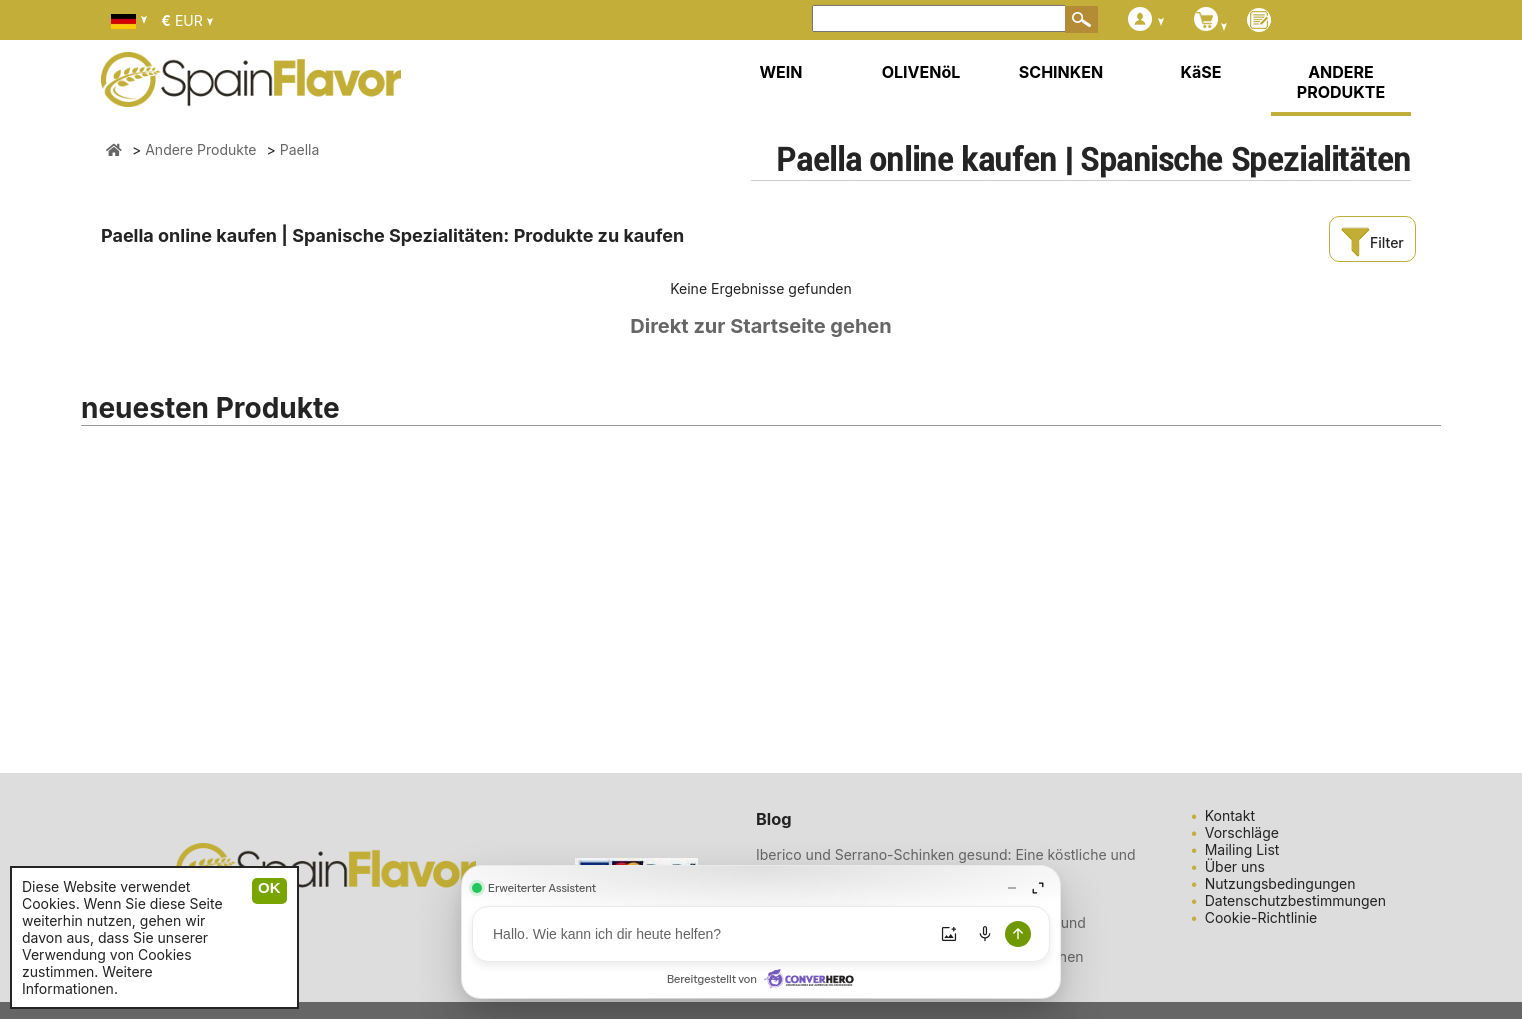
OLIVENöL (921, 72)
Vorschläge (1242, 832)
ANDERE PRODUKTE (1341, 82)
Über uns (1235, 866)
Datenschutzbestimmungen (1295, 900)
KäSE (1201, 72)
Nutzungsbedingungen (1280, 883)
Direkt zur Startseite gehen (760, 326)
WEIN (780, 72)
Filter (1372, 242)
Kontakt (1230, 815)
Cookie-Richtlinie (1261, 917)
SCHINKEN (1061, 72)
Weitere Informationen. (87, 980)
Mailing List (1242, 849)
